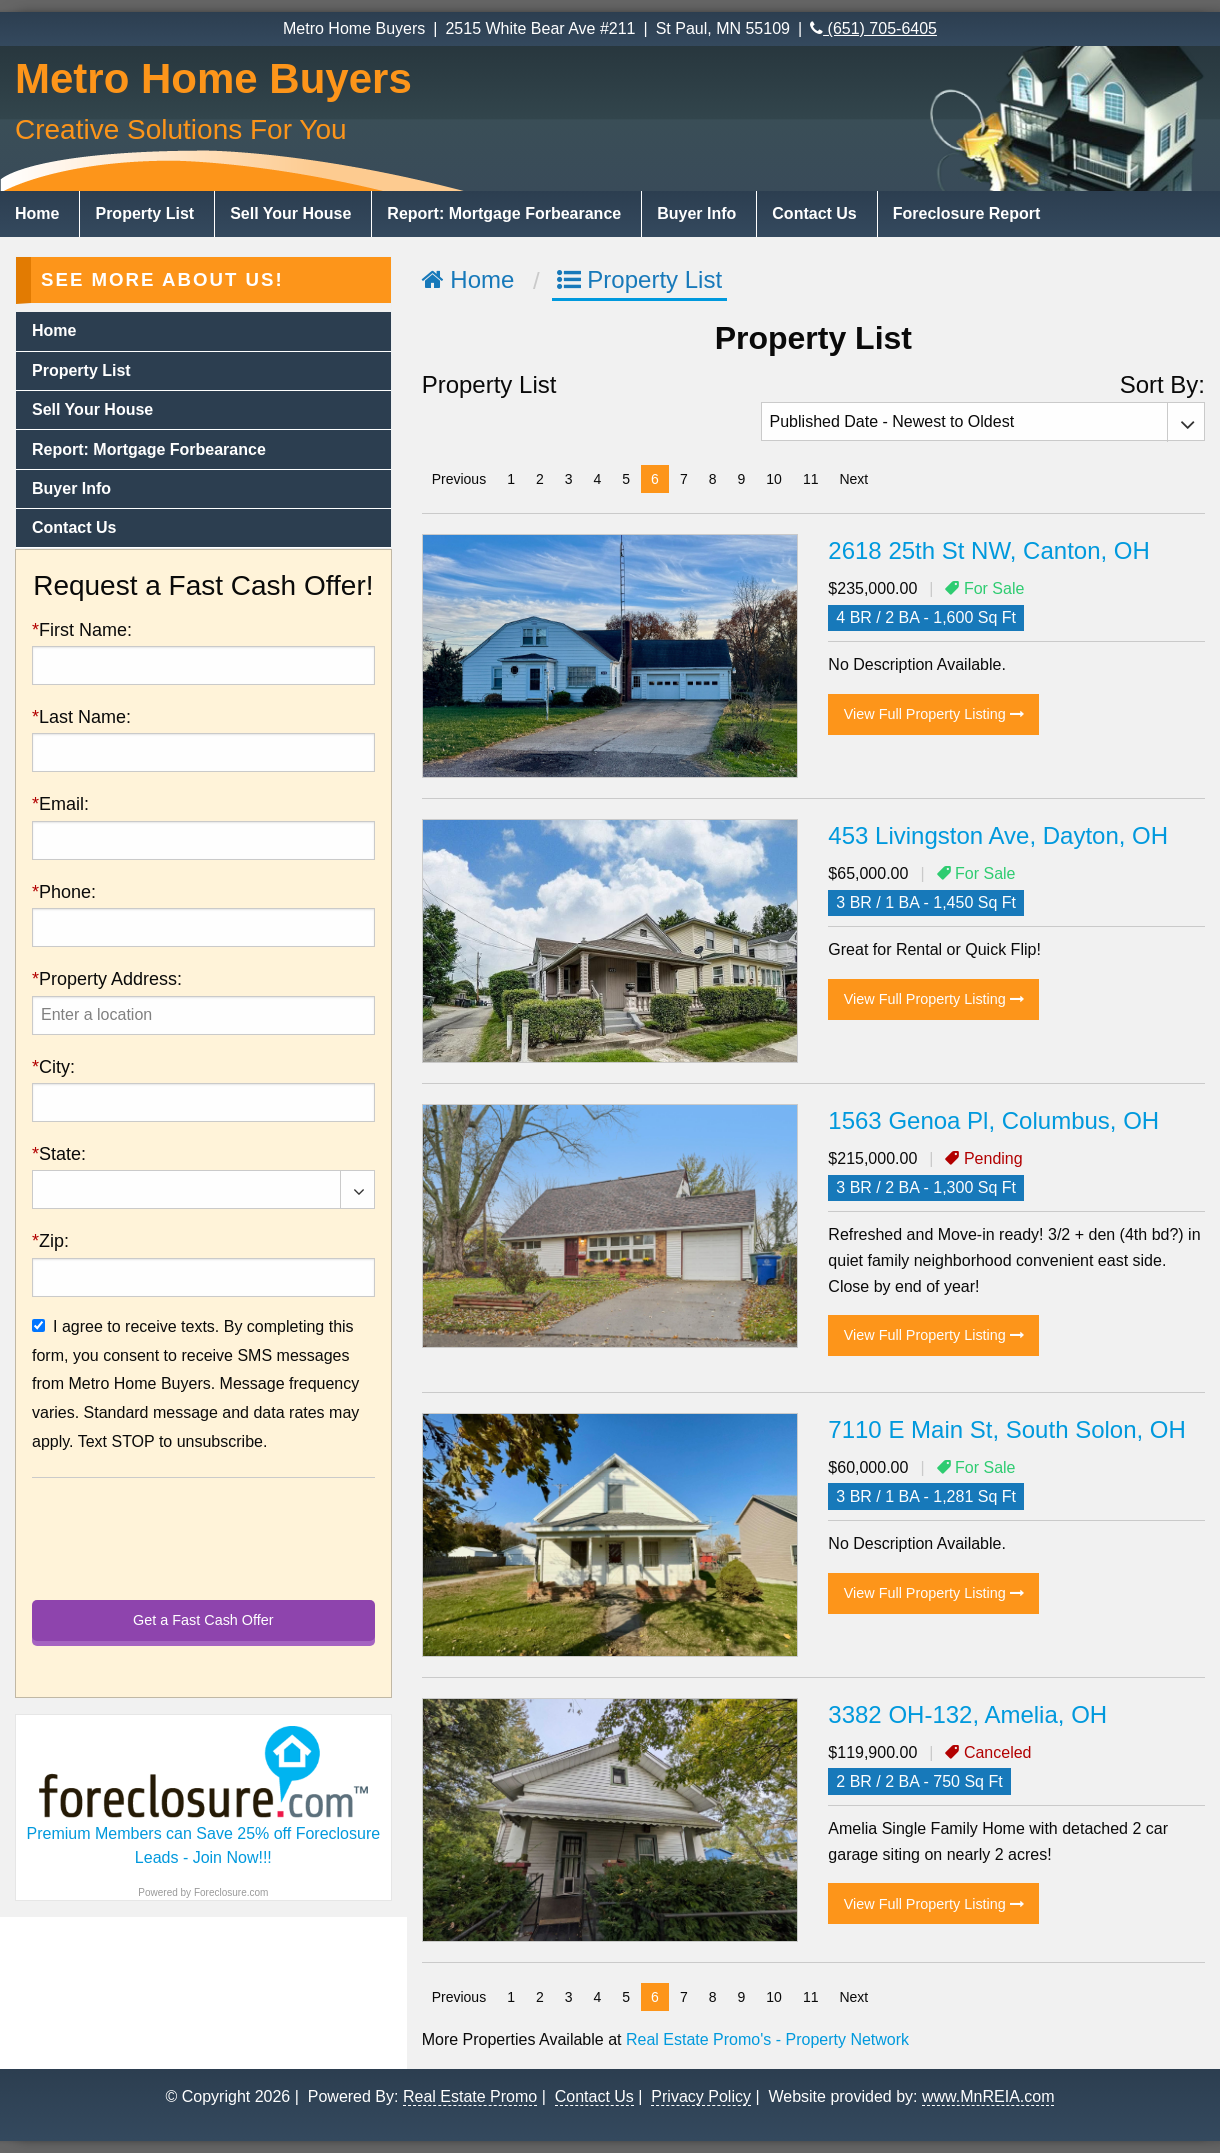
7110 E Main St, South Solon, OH (1007, 1429)
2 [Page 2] (540, 479)
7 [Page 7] (684, 479)
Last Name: (81, 717)
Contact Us (814, 213)
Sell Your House (290, 213)
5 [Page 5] (626, 479)
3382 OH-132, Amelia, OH (967, 1714)
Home (37, 213)
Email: (60, 804)
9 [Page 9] (742, 479)
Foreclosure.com (231, 1892)
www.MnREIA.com (988, 2096)
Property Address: (107, 979)
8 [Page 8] (713, 479)
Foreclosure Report (967, 213)
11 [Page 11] (811, 479)
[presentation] (203, 1015)
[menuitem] (40, 214)
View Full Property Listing (934, 714)
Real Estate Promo (470, 2096)
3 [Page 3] (569, 479)
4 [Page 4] (598, 479)
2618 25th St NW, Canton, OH (989, 550)
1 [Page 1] (511, 479)
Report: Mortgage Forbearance (504, 213)
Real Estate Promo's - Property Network (767, 2039)
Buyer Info (696, 213)
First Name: (82, 630)
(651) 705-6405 (873, 28)
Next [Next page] (858, 477)
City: (53, 1067)
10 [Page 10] (774, 479)
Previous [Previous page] (464, 477)
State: (59, 1154)
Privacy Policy (701, 2096)
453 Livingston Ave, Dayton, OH (998, 835)
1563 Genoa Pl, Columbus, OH (993, 1120)
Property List (144, 213)
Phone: (64, 892)
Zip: (50, 1241)
